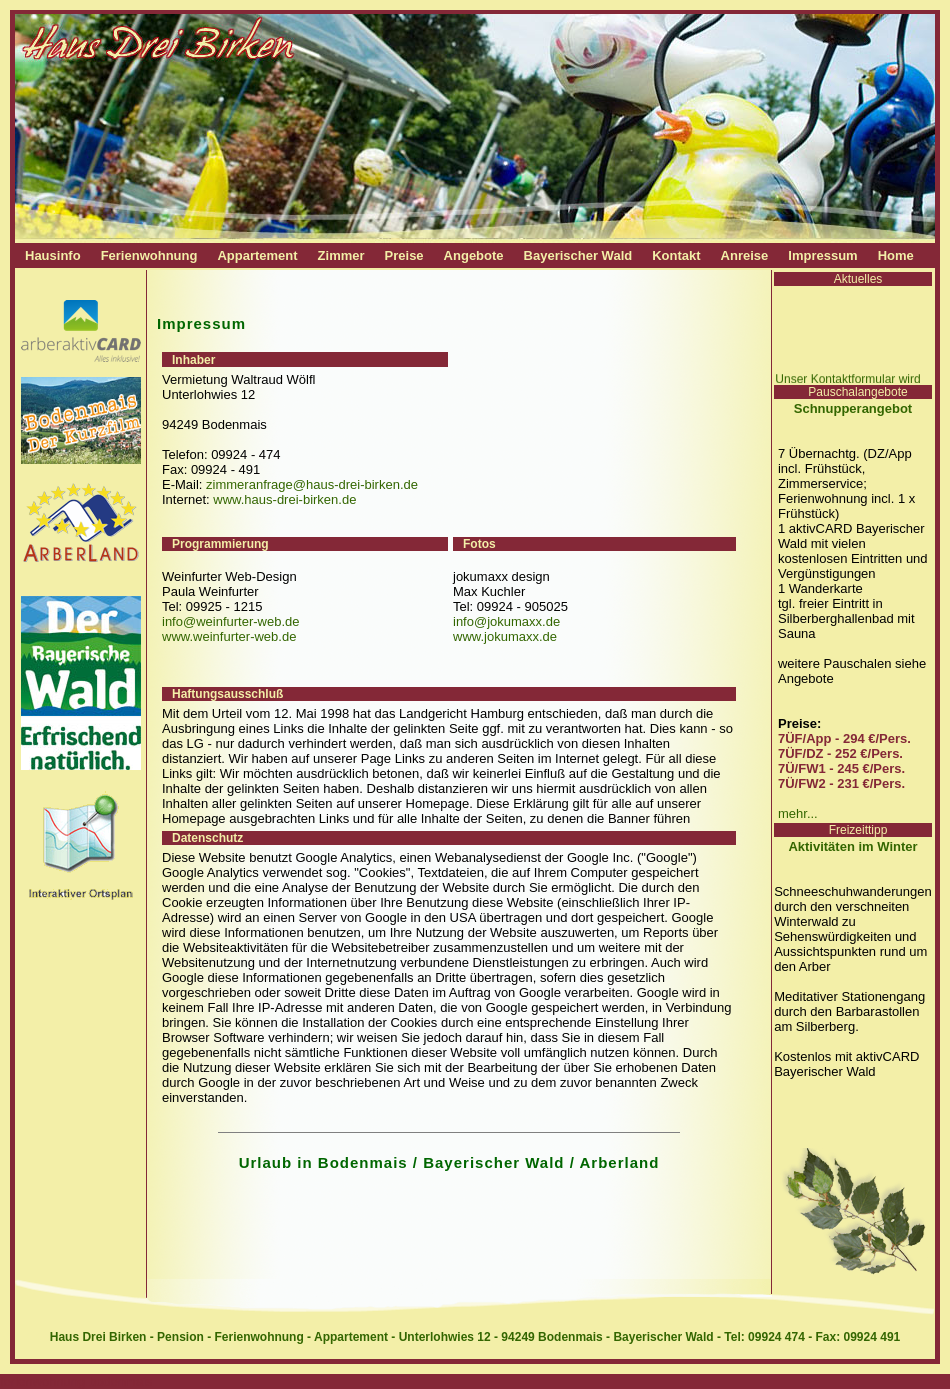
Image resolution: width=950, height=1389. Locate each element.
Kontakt (676, 255)
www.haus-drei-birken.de (284, 499)
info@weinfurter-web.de (230, 621)
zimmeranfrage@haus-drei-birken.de (312, 484)
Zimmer (341, 255)
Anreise (745, 255)
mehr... (798, 813)
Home (896, 255)
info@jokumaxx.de (506, 621)
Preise (404, 255)
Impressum (822, 255)
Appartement (257, 255)
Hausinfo (53, 255)
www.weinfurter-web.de (229, 636)
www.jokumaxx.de (505, 636)
